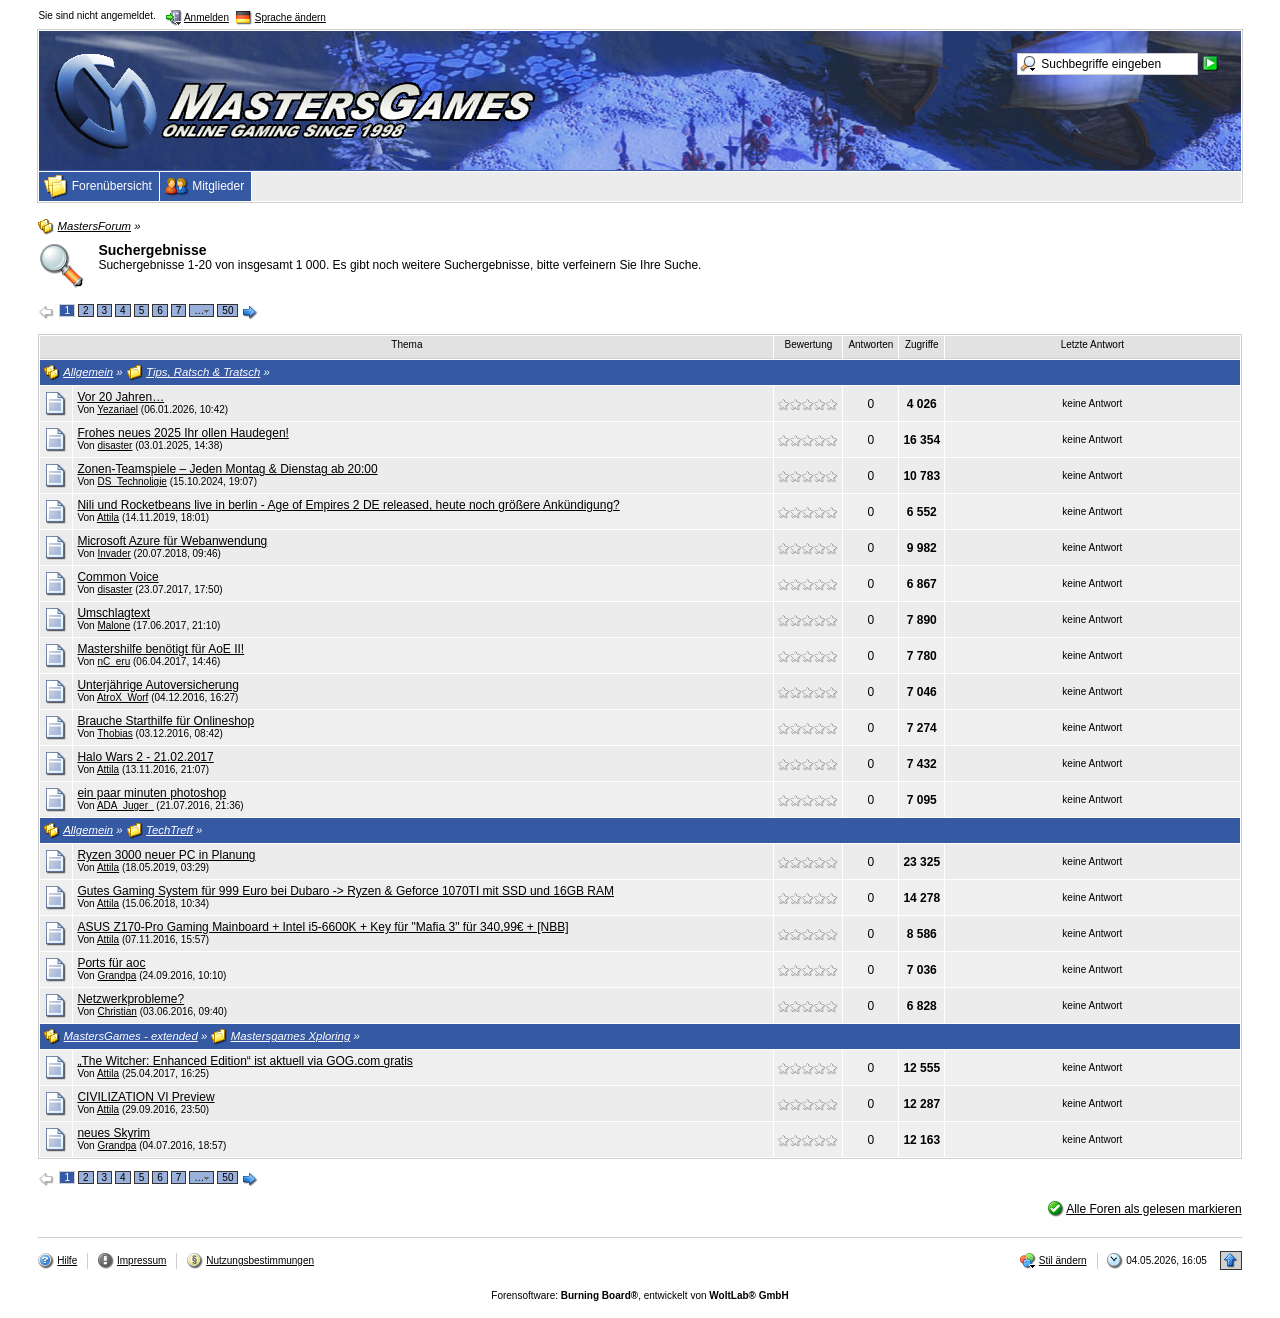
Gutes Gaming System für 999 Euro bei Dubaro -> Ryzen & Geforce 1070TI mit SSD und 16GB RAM (345, 891)
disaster (114, 445)
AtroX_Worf (123, 697)
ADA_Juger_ (125, 805)
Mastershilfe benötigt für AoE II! (160, 649)
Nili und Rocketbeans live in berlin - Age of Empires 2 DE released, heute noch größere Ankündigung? (348, 505)
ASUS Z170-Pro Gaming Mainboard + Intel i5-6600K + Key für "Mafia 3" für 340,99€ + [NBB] (322, 927)
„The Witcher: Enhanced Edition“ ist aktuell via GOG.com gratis (244, 1061)
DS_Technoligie (132, 481)
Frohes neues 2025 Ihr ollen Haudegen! (182, 433)
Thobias (115, 733)
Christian (116, 1011)
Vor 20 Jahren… (120, 397)
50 (227, 310)
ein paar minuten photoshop (151, 793)
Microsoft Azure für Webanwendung (172, 541)
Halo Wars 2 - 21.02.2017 (145, 757)
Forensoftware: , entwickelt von (639, 1295)
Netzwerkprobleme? (130, 999)
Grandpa (116, 975)
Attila (108, 517)
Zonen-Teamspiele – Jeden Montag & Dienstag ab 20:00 (227, 469)
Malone (113, 625)
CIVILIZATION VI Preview (145, 1097)
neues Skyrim (113, 1133)
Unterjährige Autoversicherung (157, 685)
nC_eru (113, 661)
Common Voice (117, 577)
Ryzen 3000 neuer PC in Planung (166, 855)
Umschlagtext (113, 613)
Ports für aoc (111, 963)
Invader (113, 553)
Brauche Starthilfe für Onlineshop (165, 721)
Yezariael (117, 409)
